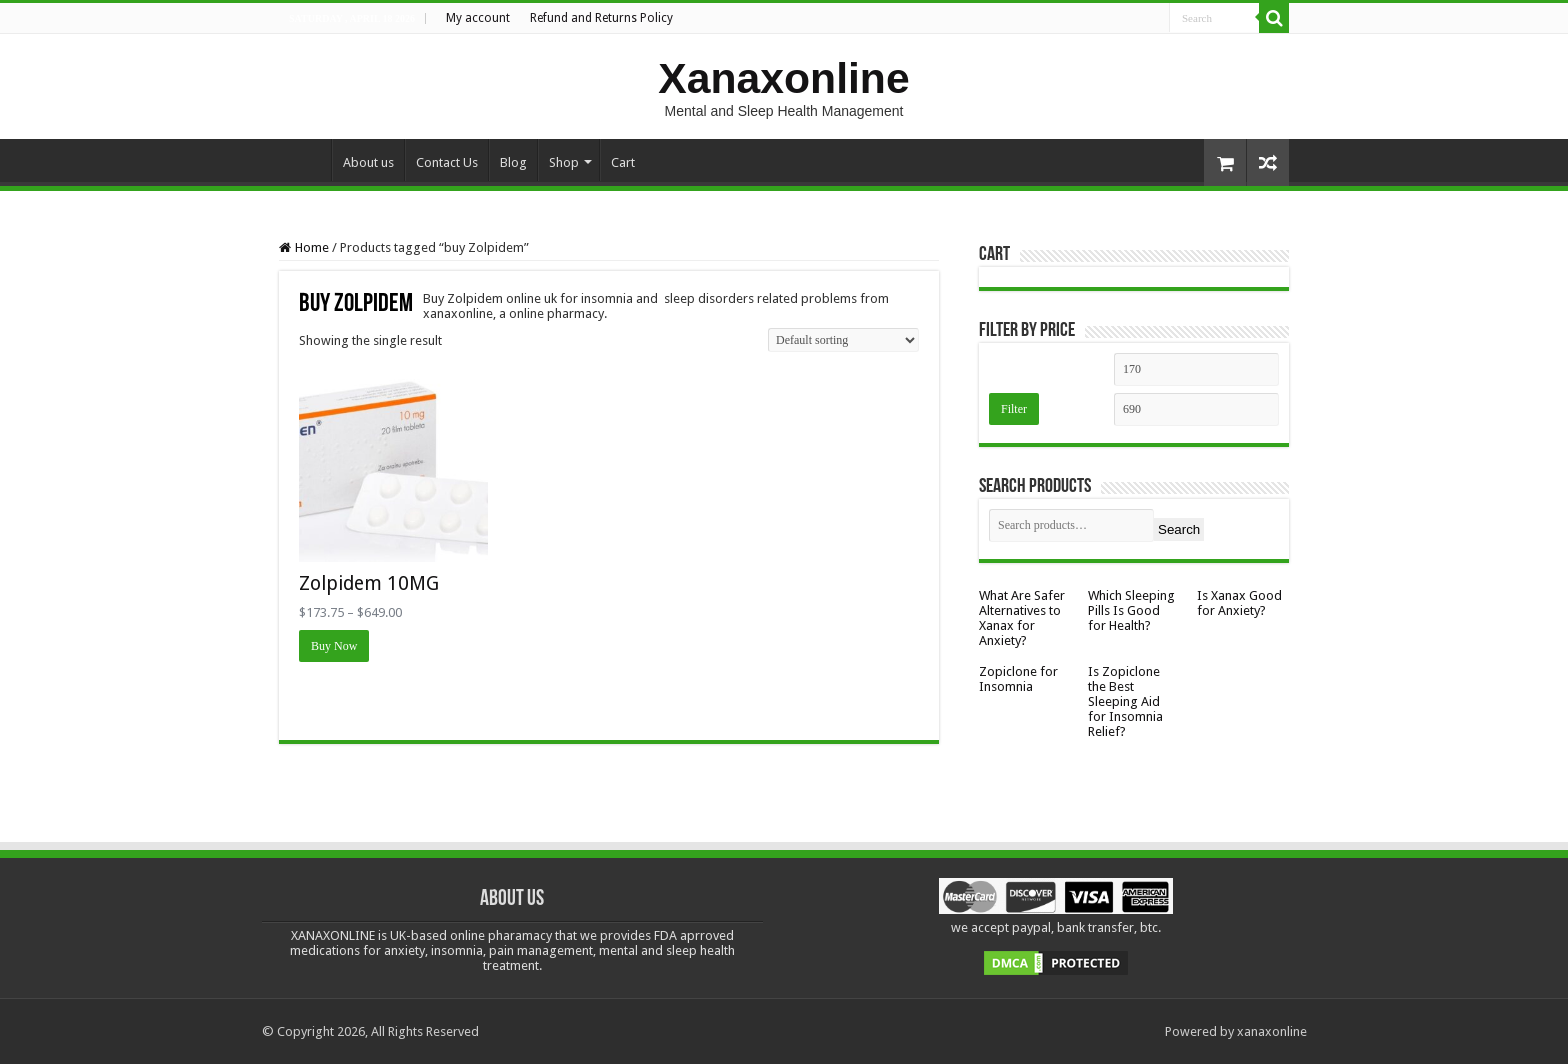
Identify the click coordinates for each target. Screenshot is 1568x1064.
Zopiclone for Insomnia (1018, 679)
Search (1179, 529)
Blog (513, 162)
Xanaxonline (783, 78)
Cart (623, 162)
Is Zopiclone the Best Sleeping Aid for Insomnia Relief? (1125, 701)
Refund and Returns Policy (601, 18)
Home (305, 160)
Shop (564, 162)
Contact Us (447, 162)
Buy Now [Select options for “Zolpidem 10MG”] (334, 646)
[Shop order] (843, 340)
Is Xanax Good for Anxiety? (1239, 603)
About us (368, 162)
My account (478, 18)
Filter (1014, 409)
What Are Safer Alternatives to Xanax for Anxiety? (1022, 618)
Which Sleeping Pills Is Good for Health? (1131, 610)
